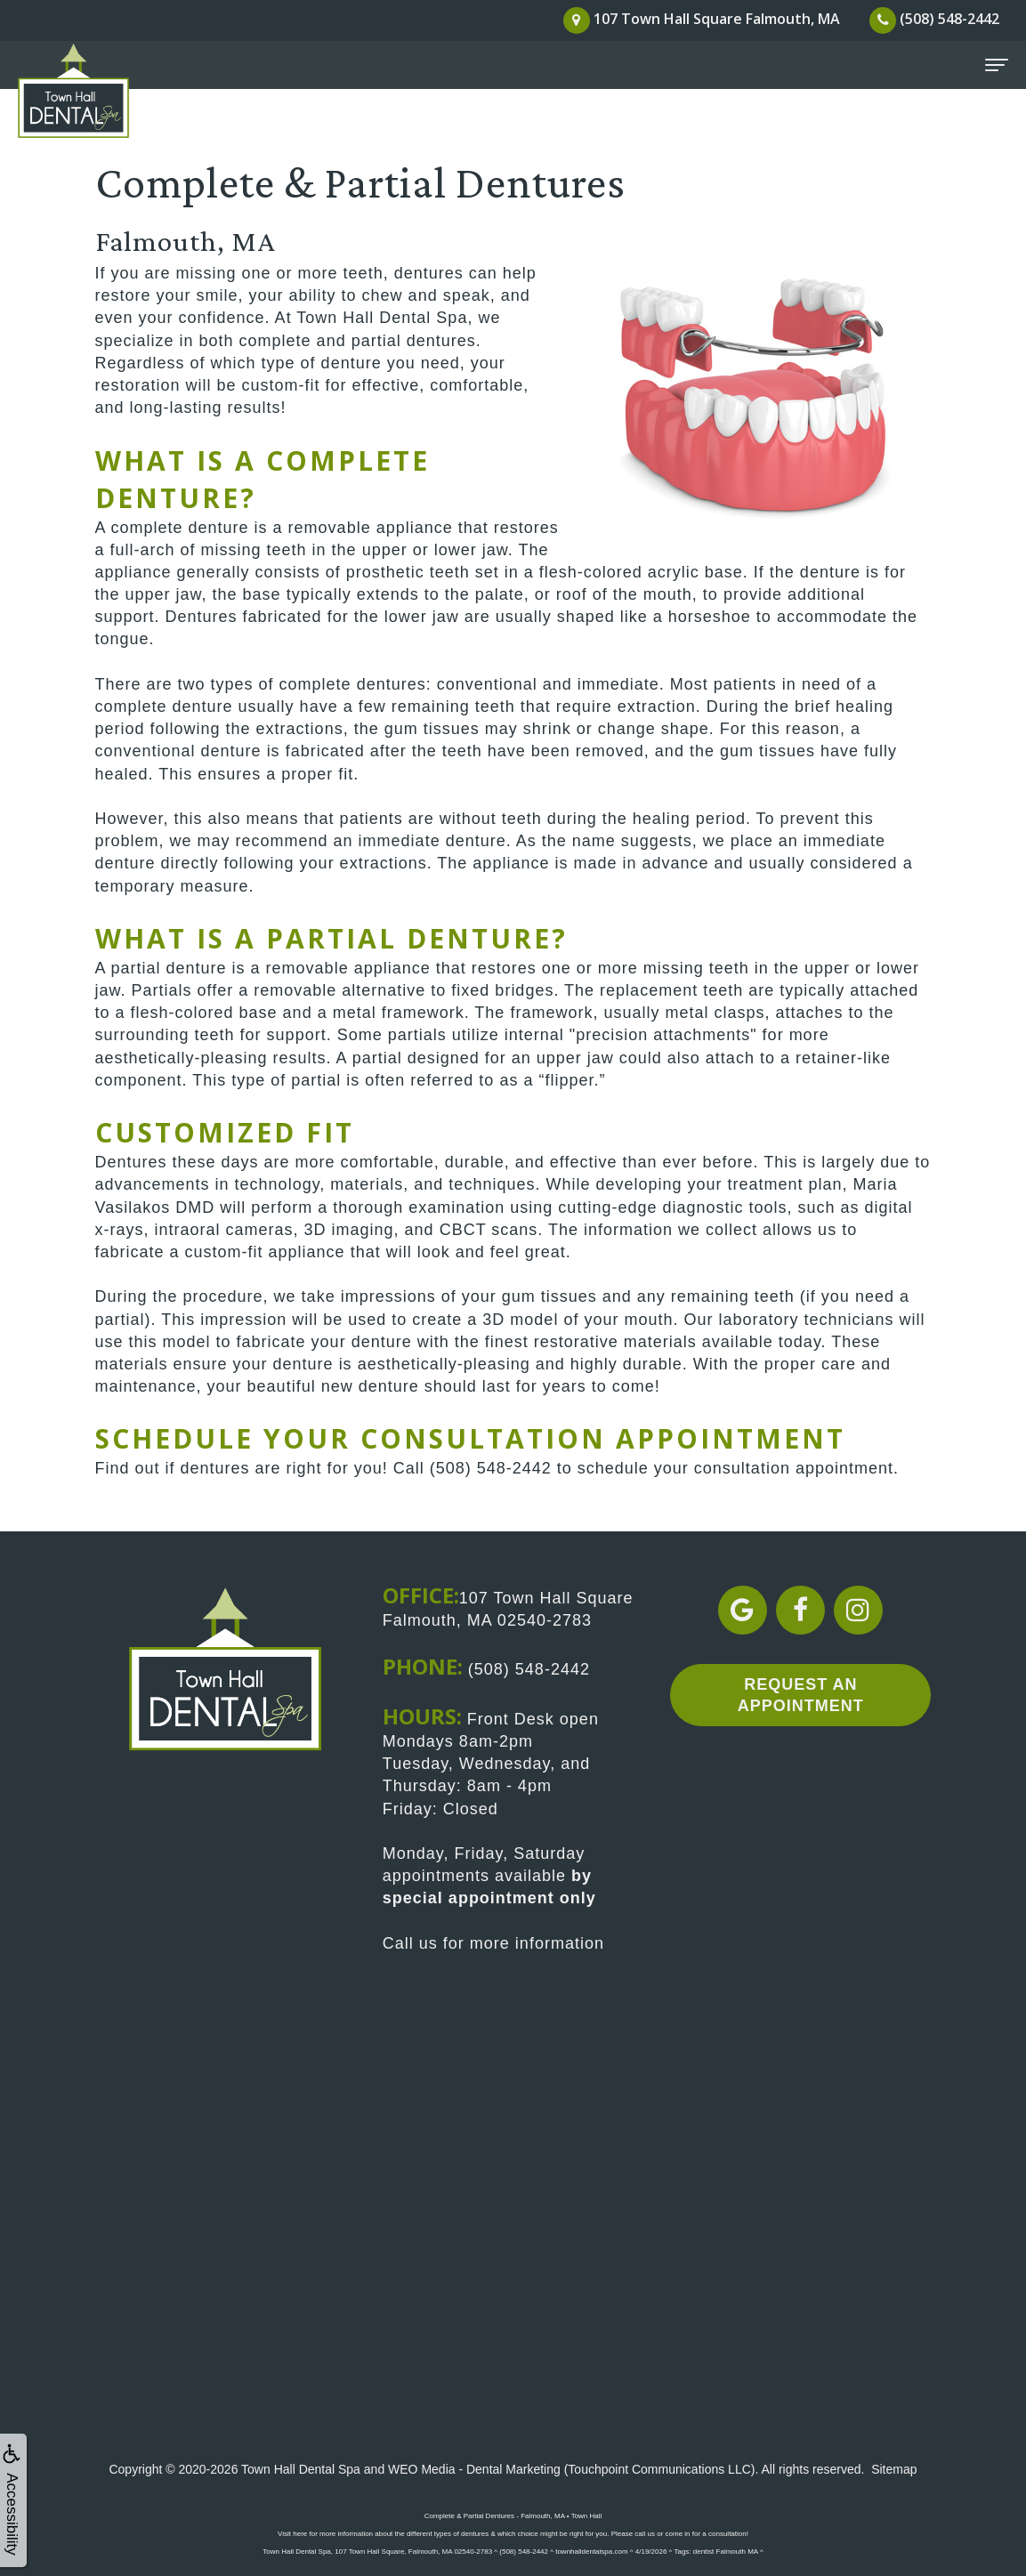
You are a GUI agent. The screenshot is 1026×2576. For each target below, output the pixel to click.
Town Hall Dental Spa (300, 2469)
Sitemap (894, 2469)
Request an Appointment (801, 1695)
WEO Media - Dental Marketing (474, 2469)
